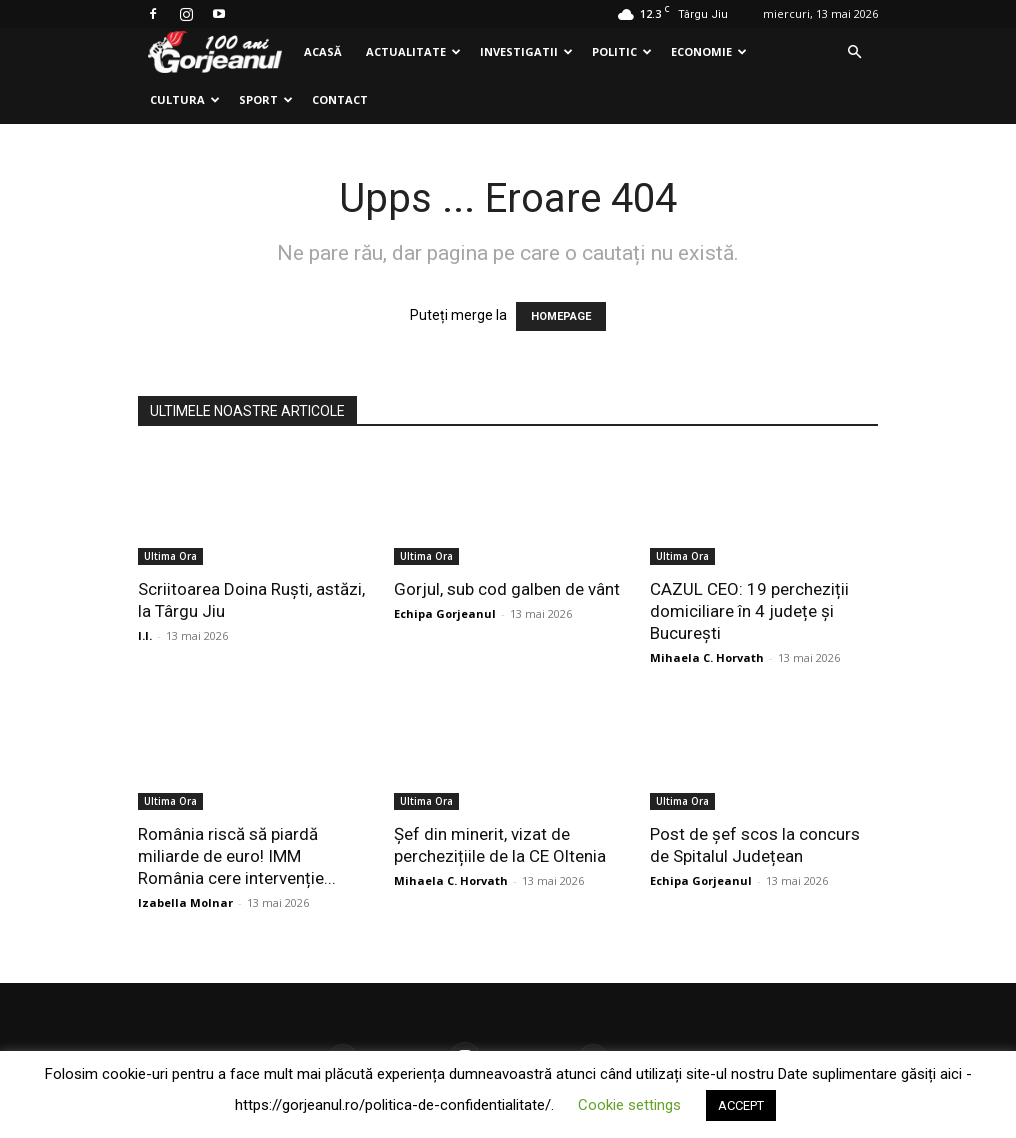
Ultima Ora (170, 556)
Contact (340, 99)
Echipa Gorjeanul (445, 613)
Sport (266, 99)
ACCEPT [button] (741, 1105)
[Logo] (215, 52)
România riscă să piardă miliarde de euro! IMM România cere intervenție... (237, 856)
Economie (709, 51)
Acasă (323, 51)
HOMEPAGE (561, 316)
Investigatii (526, 51)
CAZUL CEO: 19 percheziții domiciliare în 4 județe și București (749, 611)
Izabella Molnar (185, 902)
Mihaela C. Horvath (707, 657)
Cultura (185, 99)
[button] (854, 52)
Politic (622, 51)
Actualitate (413, 51)
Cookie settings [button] (629, 1105)
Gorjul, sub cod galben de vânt (507, 589)
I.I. (145, 635)
